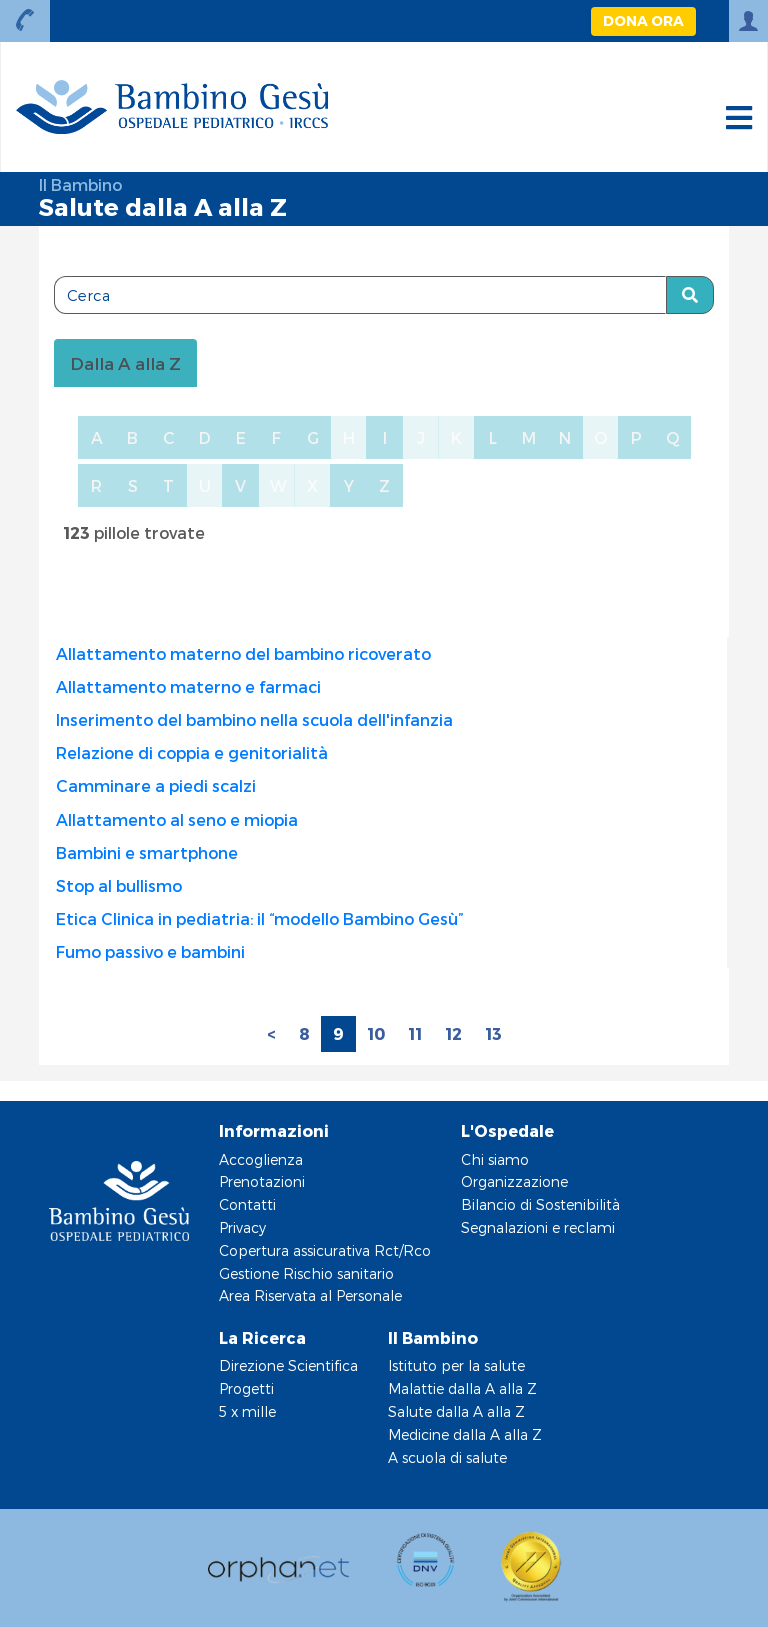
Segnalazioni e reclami (538, 1227)
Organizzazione (514, 1181)
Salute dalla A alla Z (456, 1411)
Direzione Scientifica (288, 1365)
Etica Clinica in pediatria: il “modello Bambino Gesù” (260, 918)
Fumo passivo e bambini (150, 951)
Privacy (242, 1227)
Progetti (246, 1388)
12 (453, 1033)
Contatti (247, 1204)
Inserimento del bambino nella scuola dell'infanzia (254, 719)
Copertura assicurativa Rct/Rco (325, 1250)
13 (493, 1033)
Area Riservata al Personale (310, 1295)
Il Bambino (80, 184)
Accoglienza (261, 1159)
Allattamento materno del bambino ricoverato (243, 653)
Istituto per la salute (456, 1365)
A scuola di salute (447, 1457)
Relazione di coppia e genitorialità (192, 752)
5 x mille (247, 1411)
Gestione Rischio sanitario (306, 1273)
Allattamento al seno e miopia (177, 819)
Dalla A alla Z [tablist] (125, 363)
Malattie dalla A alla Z (462, 1388)
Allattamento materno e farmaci (188, 686)
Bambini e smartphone (147, 852)
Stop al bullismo (119, 885)
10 (376, 1033)
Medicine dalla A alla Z (465, 1434)
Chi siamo (495, 1159)
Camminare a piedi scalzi (156, 785)
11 (415, 1033)
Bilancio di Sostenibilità (540, 1204)
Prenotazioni (262, 1181)
